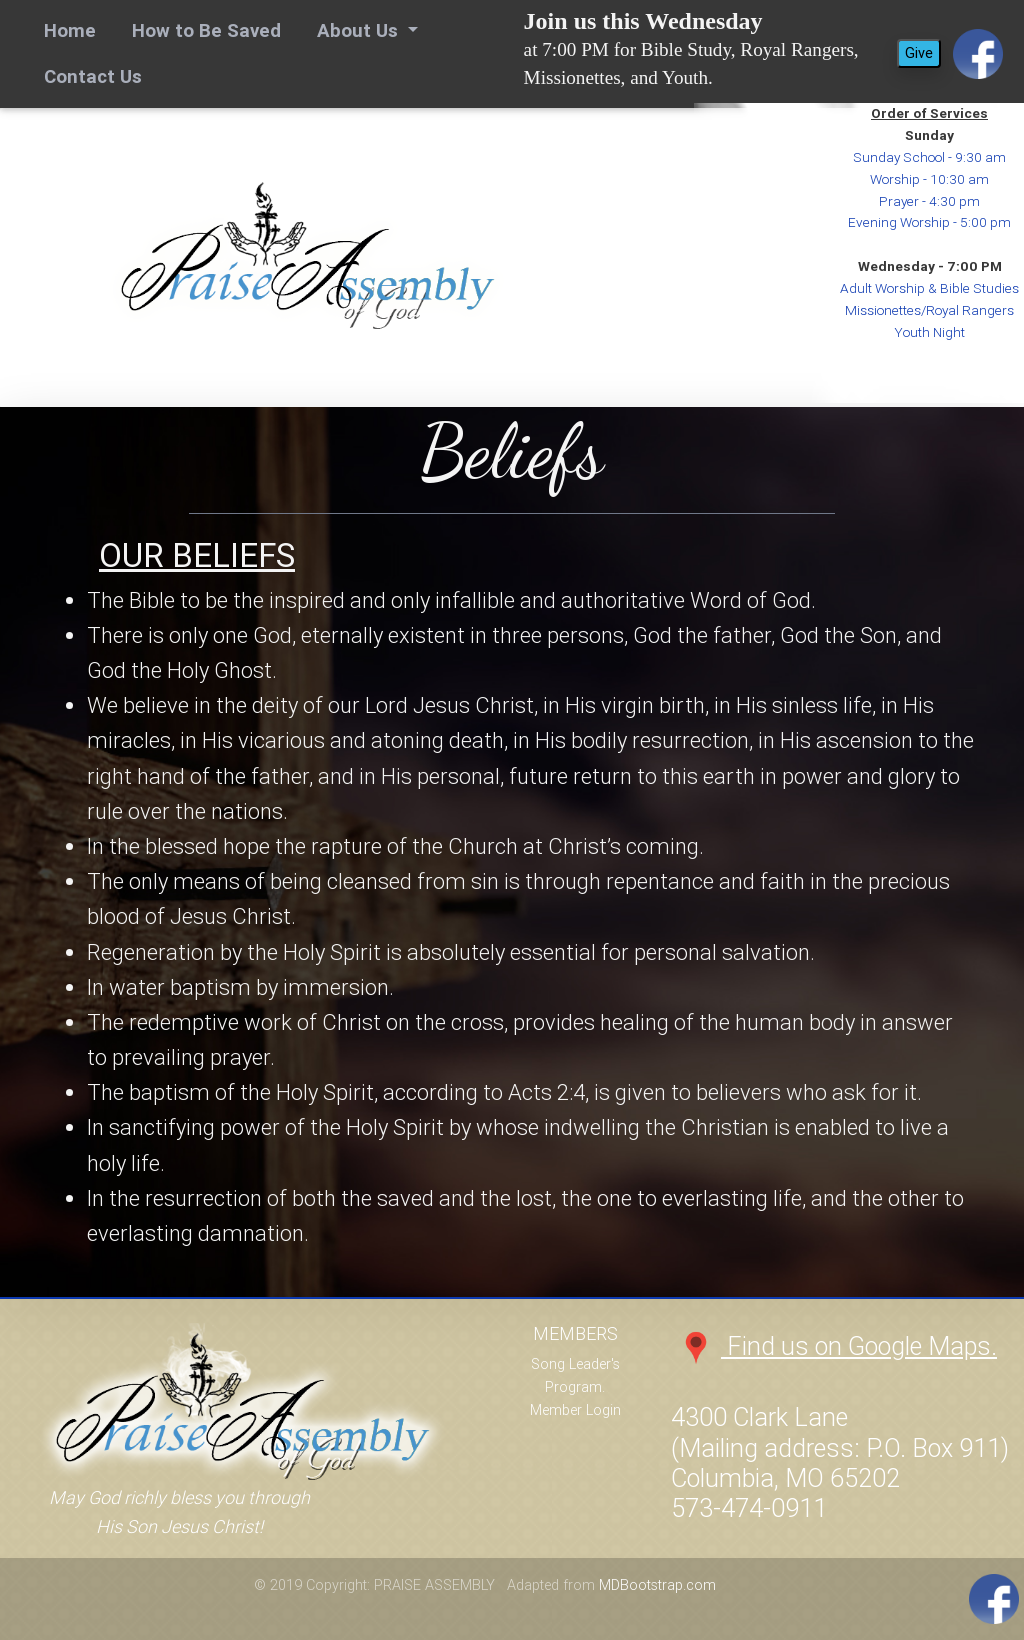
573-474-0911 (749, 1508)
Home (74, 29)
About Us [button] (360, 30)
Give (919, 53)
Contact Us (93, 76)
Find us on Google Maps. (834, 1346)
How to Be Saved (206, 30)
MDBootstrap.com (657, 1585)
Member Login (575, 1410)
